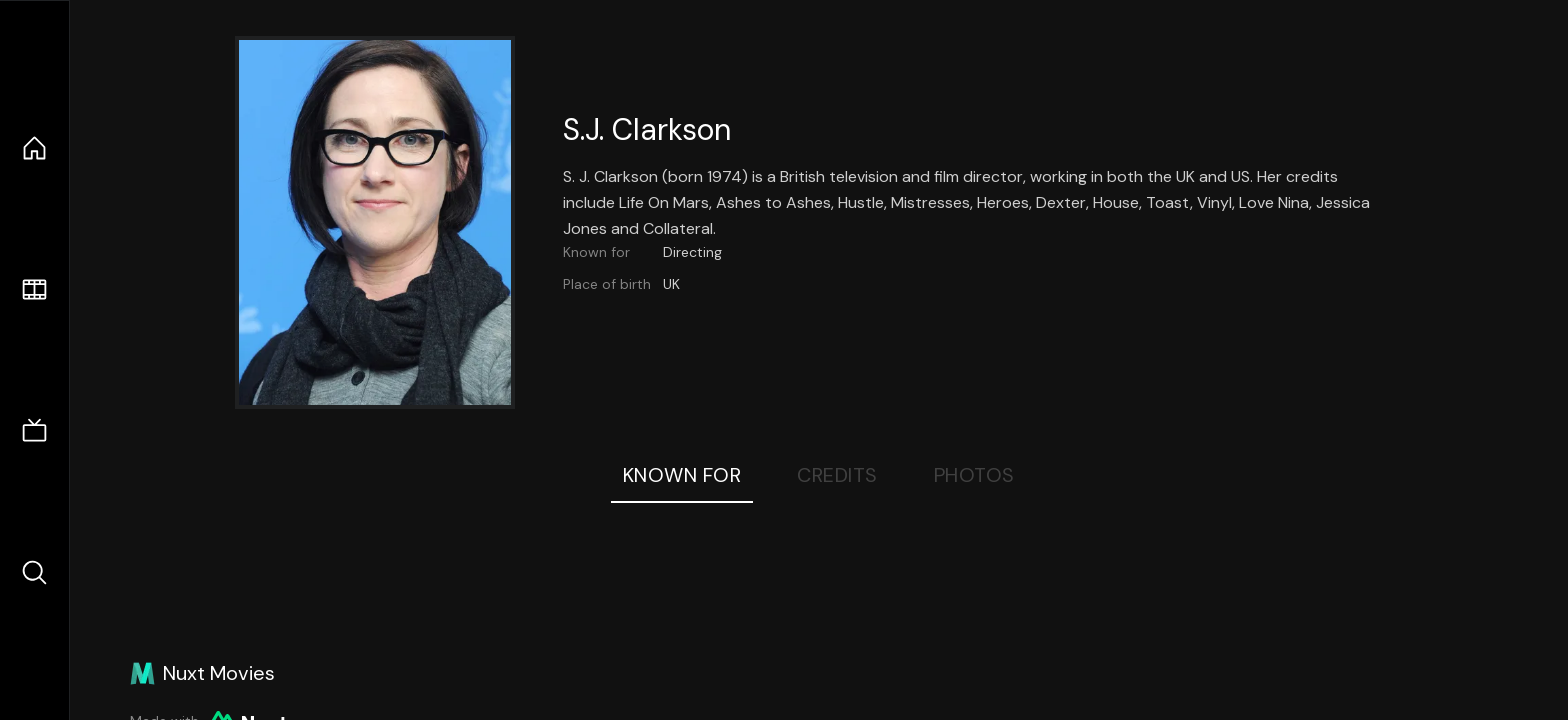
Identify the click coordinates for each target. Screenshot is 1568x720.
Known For (682, 475)
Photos (974, 475)
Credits (837, 475)
